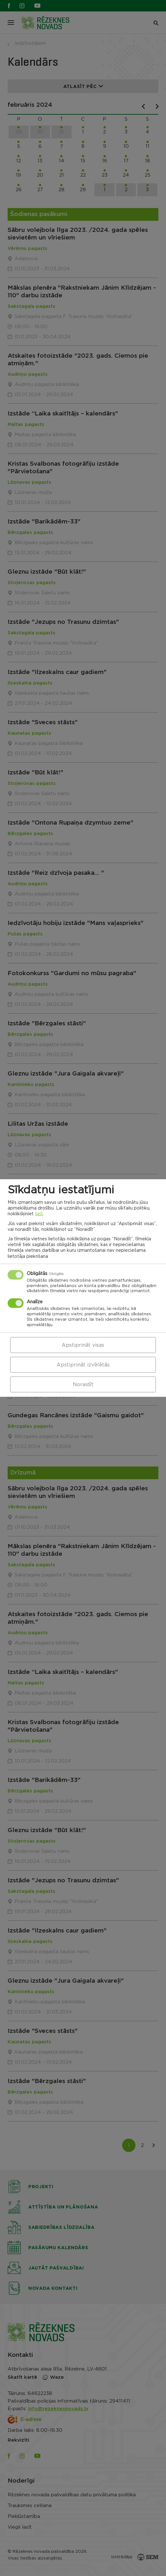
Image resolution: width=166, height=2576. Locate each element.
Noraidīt (83, 1384)
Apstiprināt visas (83, 1344)
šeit (39, 1214)
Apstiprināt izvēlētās (83, 1364)
